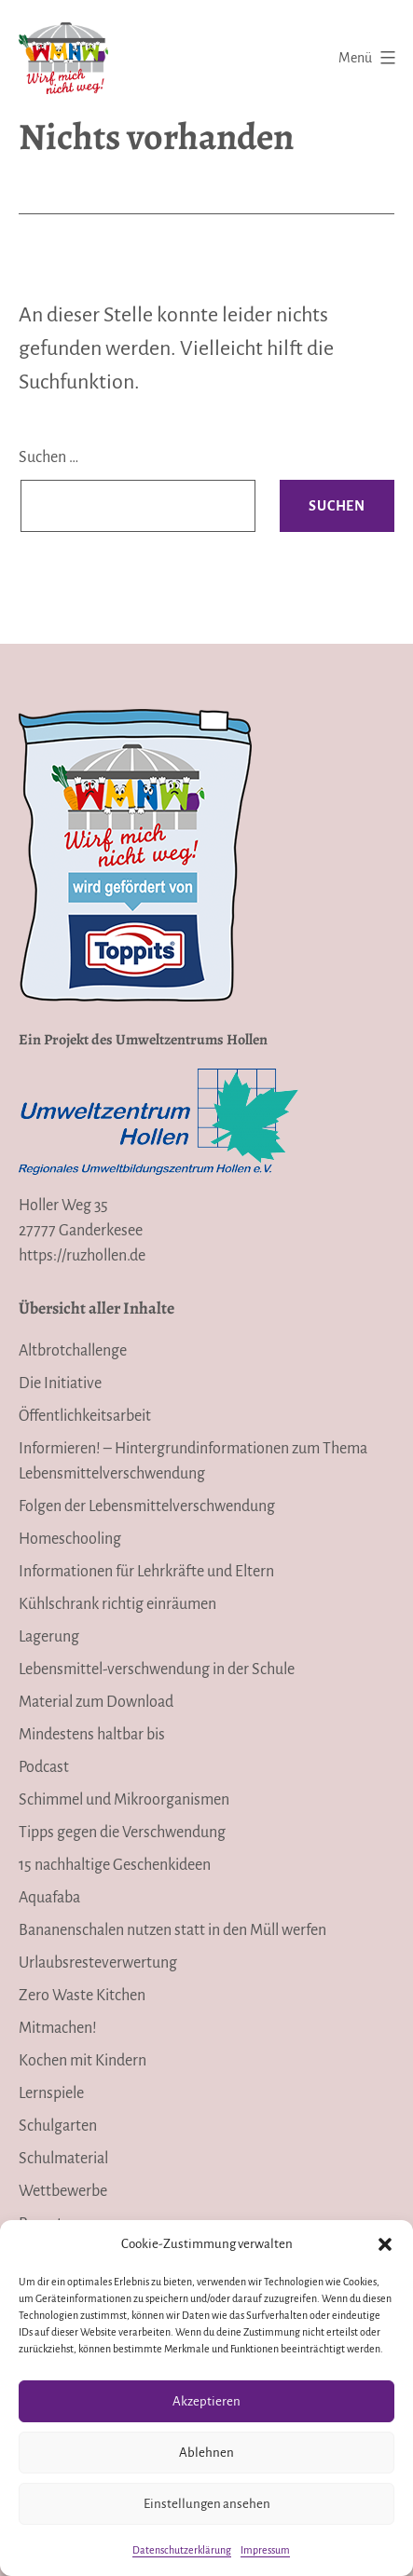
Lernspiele (51, 2093)
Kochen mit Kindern (82, 2060)
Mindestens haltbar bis (92, 1734)
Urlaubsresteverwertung (98, 1963)
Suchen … (48, 457)
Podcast (44, 1767)
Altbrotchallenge (73, 1351)
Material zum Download (96, 1702)
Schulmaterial (63, 2158)
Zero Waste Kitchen (82, 1995)
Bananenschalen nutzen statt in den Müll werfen (172, 1930)
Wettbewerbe (63, 2191)
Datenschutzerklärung (181, 2550)
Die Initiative (60, 1383)
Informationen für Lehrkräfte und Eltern (146, 1571)
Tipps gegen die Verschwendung (122, 1832)
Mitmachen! (58, 2028)
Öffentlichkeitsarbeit (85, 1416)
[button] (385, 2244)
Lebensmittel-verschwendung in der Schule (157, 1669)
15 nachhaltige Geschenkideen (115, 1865)
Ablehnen (206, 2453)
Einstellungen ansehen (207, 2504)
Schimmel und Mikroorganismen (124, 1800)
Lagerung (49, 1637)
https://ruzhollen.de (82, 1255)
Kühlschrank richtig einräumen (117, 1604)
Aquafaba (49, 1897)
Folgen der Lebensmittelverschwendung (147, 1506)
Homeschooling (70, 1539)
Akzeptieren (206, 2401)
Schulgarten (58, 2126)
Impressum (265, 2550)
